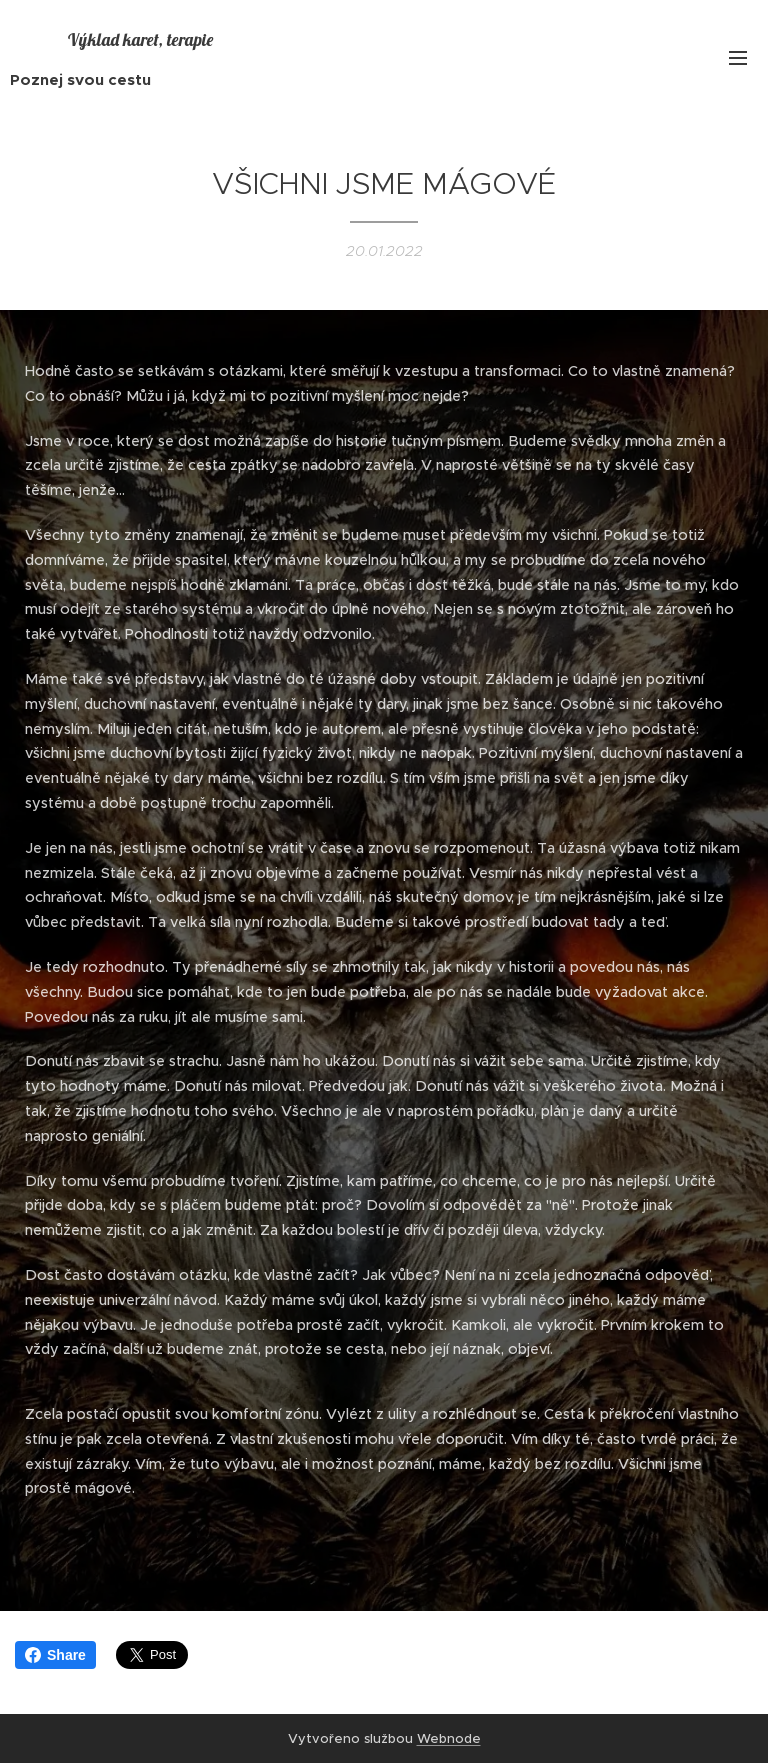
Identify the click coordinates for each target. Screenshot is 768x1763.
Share (55, 1655)
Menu (738, 58)
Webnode (449, 1738)
